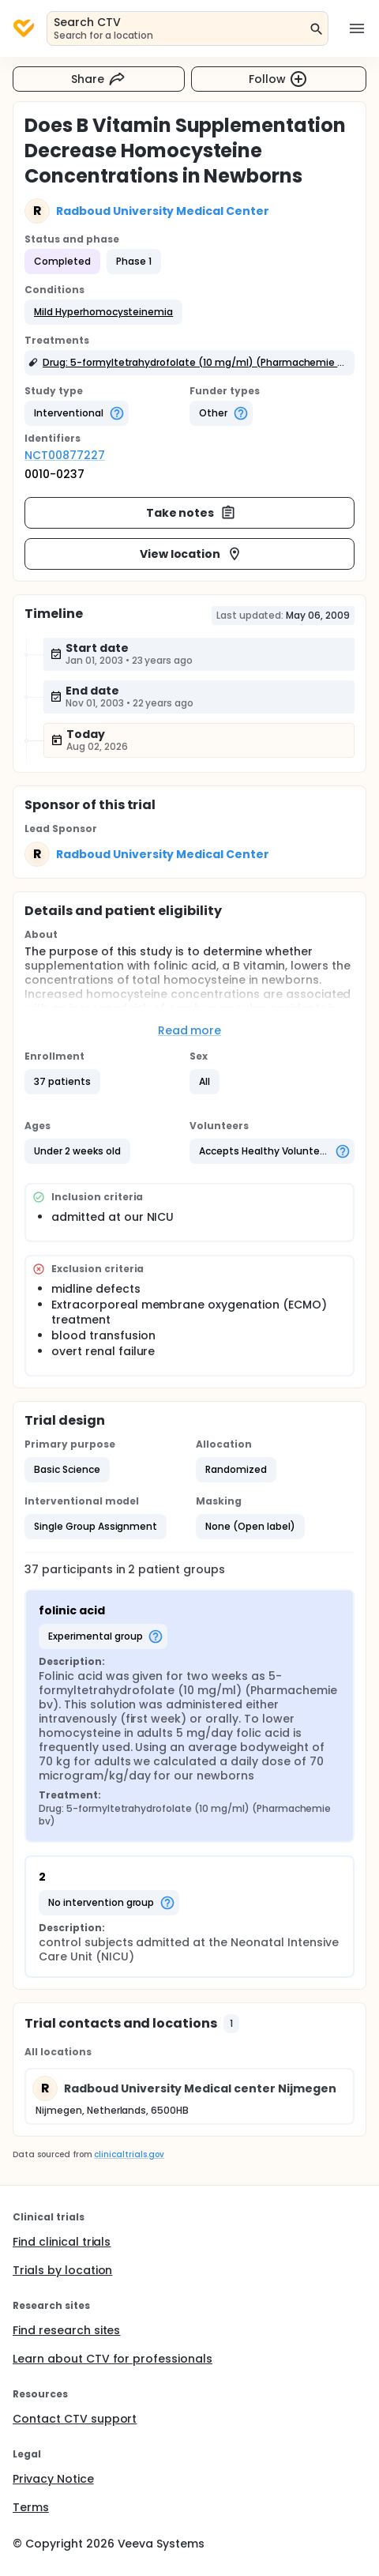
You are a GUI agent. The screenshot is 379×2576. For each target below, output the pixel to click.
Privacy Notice (53, 2479)
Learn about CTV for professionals (112, 2359)
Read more (190, 1030)
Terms (31, 2507)
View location (191, 554)
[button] (103, 312)
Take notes (191, 513)
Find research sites (66, 2330)
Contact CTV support (75, 2419)
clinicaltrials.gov (128, 2154)
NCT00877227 (64, 455)
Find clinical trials (62, 2242)
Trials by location (62, 2270)
